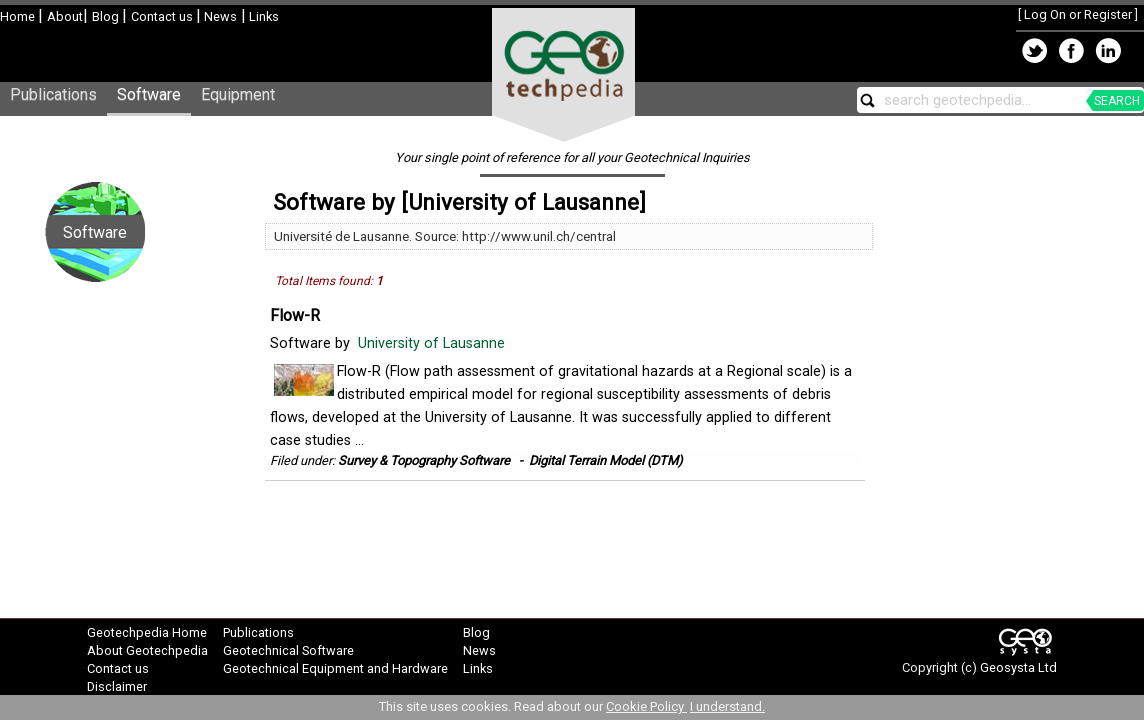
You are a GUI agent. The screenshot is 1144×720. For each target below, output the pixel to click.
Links (262, 16)
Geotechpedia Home (147, 632)
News (219, 16)
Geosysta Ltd (1018, 667)
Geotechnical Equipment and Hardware (335, 668)
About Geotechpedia (147, 650)
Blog (107, 16)
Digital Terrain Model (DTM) (605, 460)
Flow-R (295, 315)
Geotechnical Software (288, 650)
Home (19, 16)
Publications (53, 94)
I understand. (727, 706)
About (65, 16)
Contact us (163, 16)
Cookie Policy (646, 706)
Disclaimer (117, 686)
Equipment (238, 94)
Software (149, 94)
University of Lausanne (433, 343)
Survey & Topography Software (424, 460)
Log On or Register (1078, 14)
